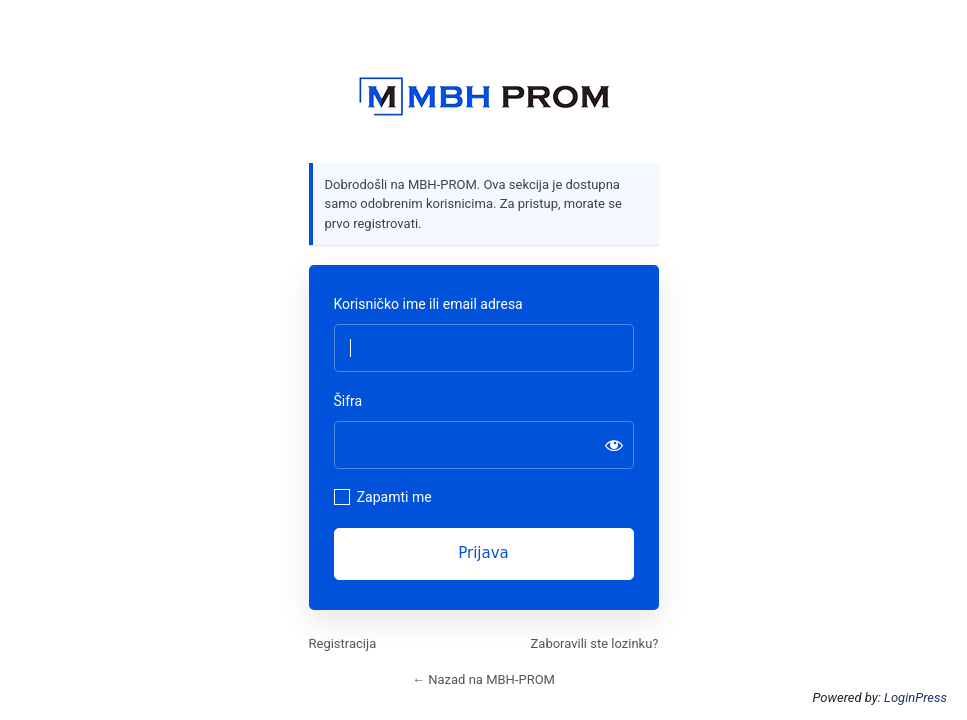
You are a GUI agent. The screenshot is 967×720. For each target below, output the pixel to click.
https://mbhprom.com (484, 97)
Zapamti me (394, 497)
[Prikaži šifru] (614, 445)
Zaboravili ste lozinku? (595, 643)
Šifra (348, 401)
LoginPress (915, 697)
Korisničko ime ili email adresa (428, 304)
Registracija (343, 643)
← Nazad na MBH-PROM (483, 679)
